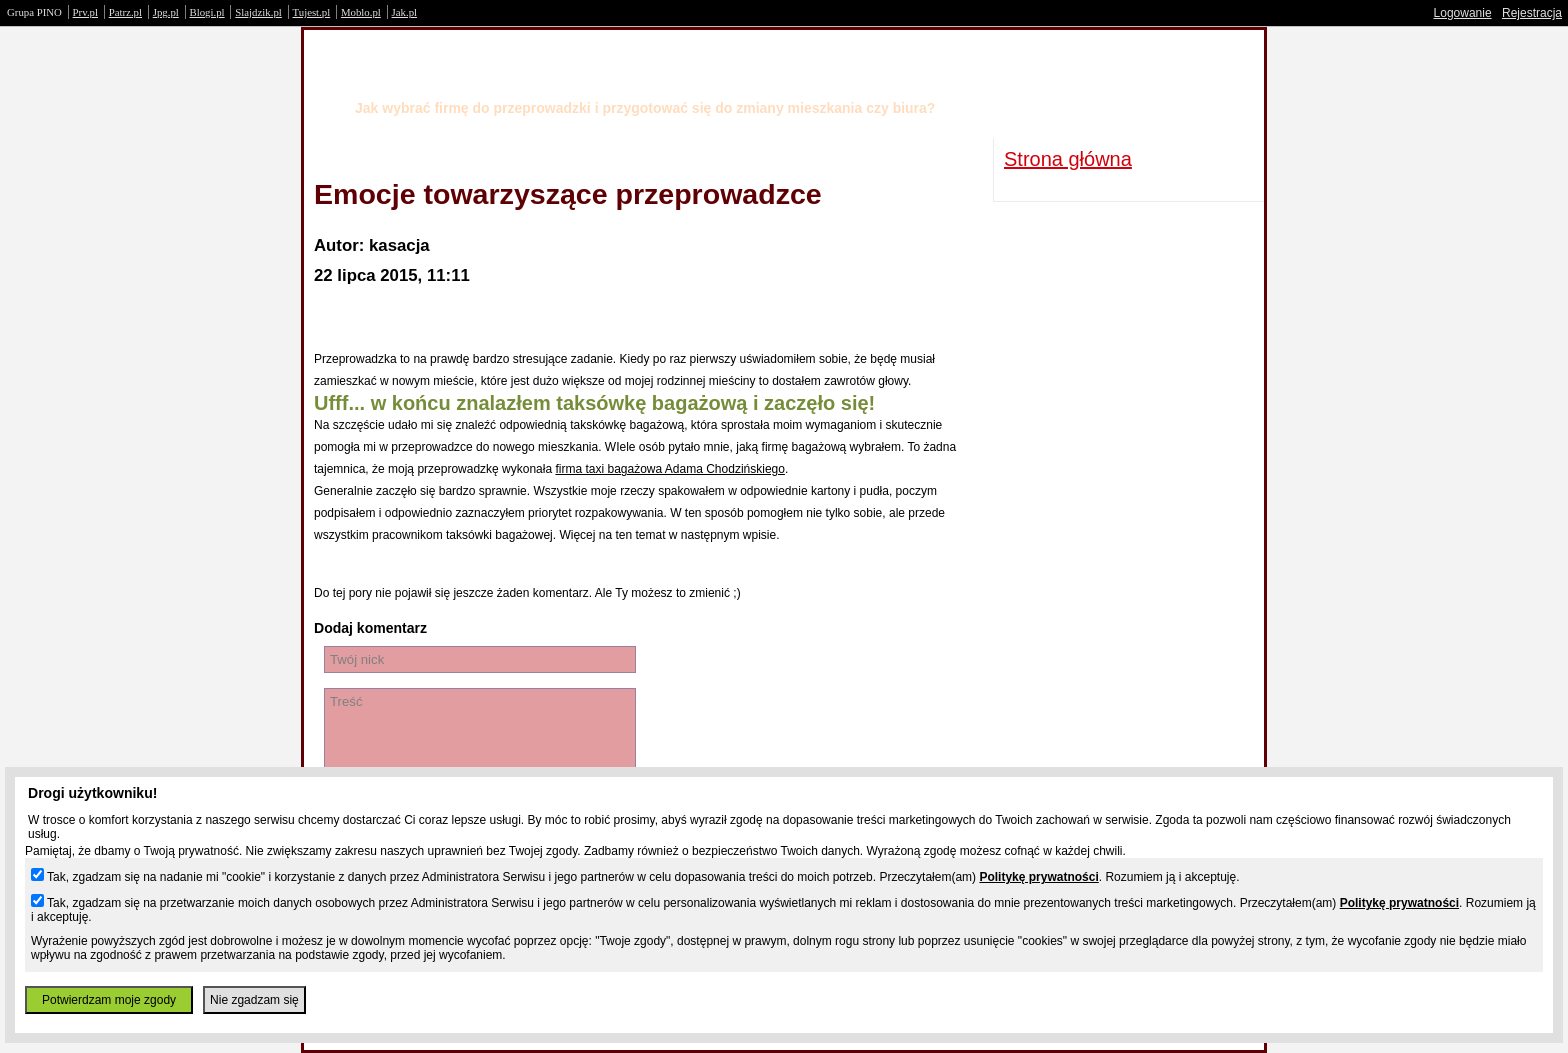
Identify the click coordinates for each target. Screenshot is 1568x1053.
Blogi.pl (207, 12)
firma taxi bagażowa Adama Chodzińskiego (669, 469)
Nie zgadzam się (254, 1000)
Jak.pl (405, 12)
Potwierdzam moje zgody (109, 1000)
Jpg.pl (166, 12)
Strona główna (1068, 159)
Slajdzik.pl (258, 12)
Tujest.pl (312, 12)
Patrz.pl (125, 12)
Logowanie (1463, 13)
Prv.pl (85, 12)
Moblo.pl (361, 12)
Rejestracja (1532, 13)
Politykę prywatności (1038, 877)
